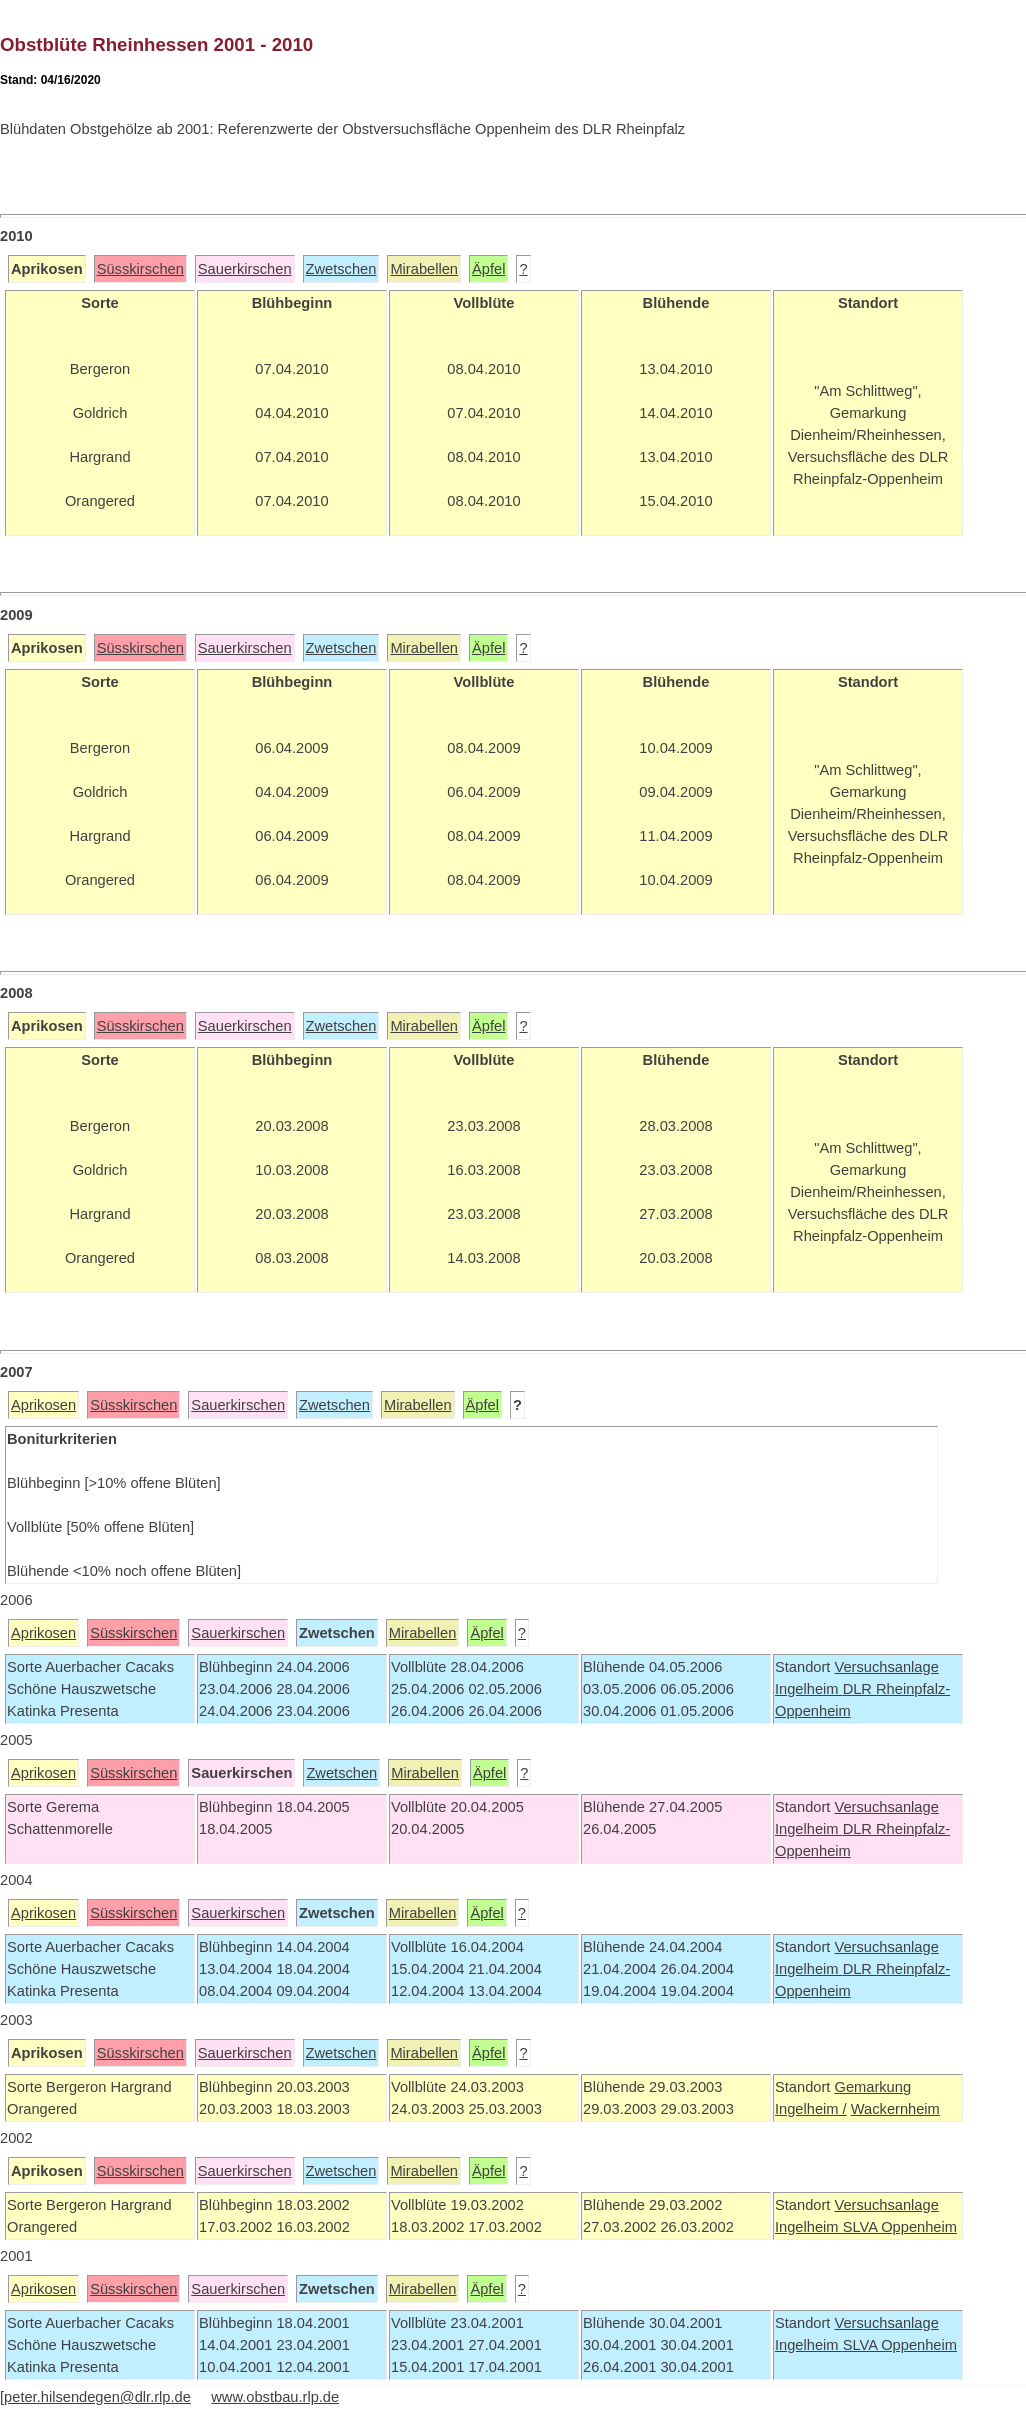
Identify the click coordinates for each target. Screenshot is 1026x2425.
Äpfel (488, 269)
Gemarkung (872, 2087)
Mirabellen (424, 269)
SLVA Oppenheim (900, 2227)
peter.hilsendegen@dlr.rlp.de (97, 2397)
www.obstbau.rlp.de (275, 2397)
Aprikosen (43, 1405)
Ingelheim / (811, 2109)
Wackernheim (895, 2109)
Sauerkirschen (245, 269)
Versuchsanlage (886, 1667)
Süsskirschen (140, 269)
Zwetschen (341, 269)
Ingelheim (809, 1689)
